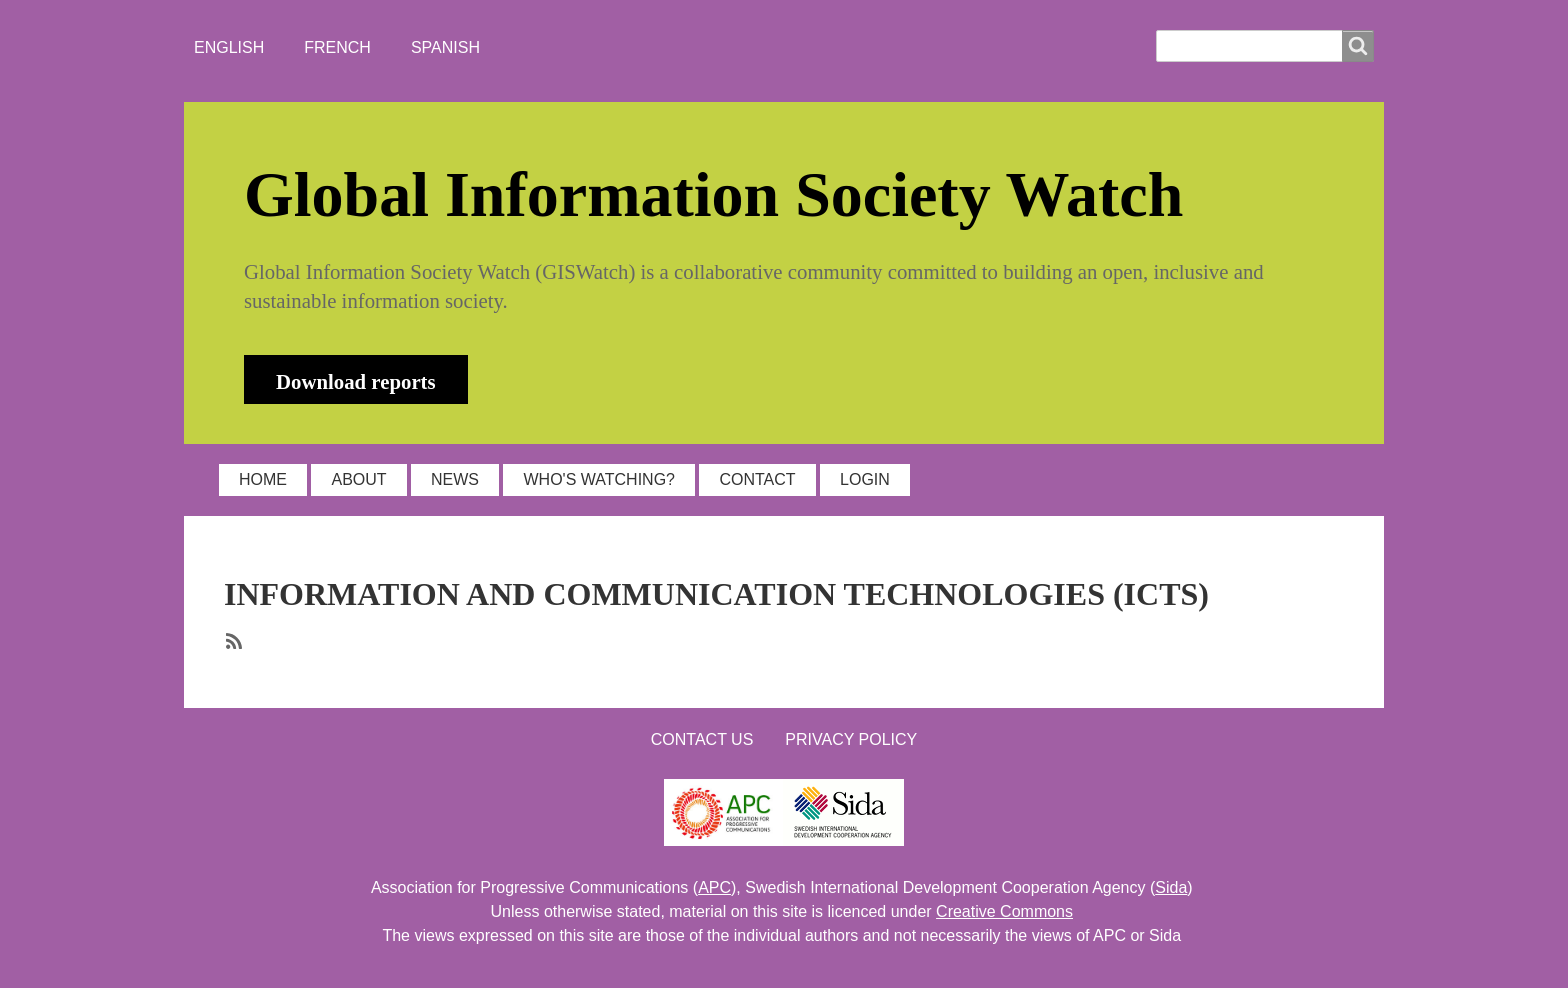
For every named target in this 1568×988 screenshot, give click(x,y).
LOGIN (865, 479)
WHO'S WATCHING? (599, 479)
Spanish (445, 47)
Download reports (356, 381)
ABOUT (358, 479)
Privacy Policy (851, 739)
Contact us (702, 739)
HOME (263, 479)
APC (714, 887)
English (229, 47)
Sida (1171, 887)
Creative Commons (1004, 911)
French (337, 47)
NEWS (455, 479)
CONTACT (757, 479)
